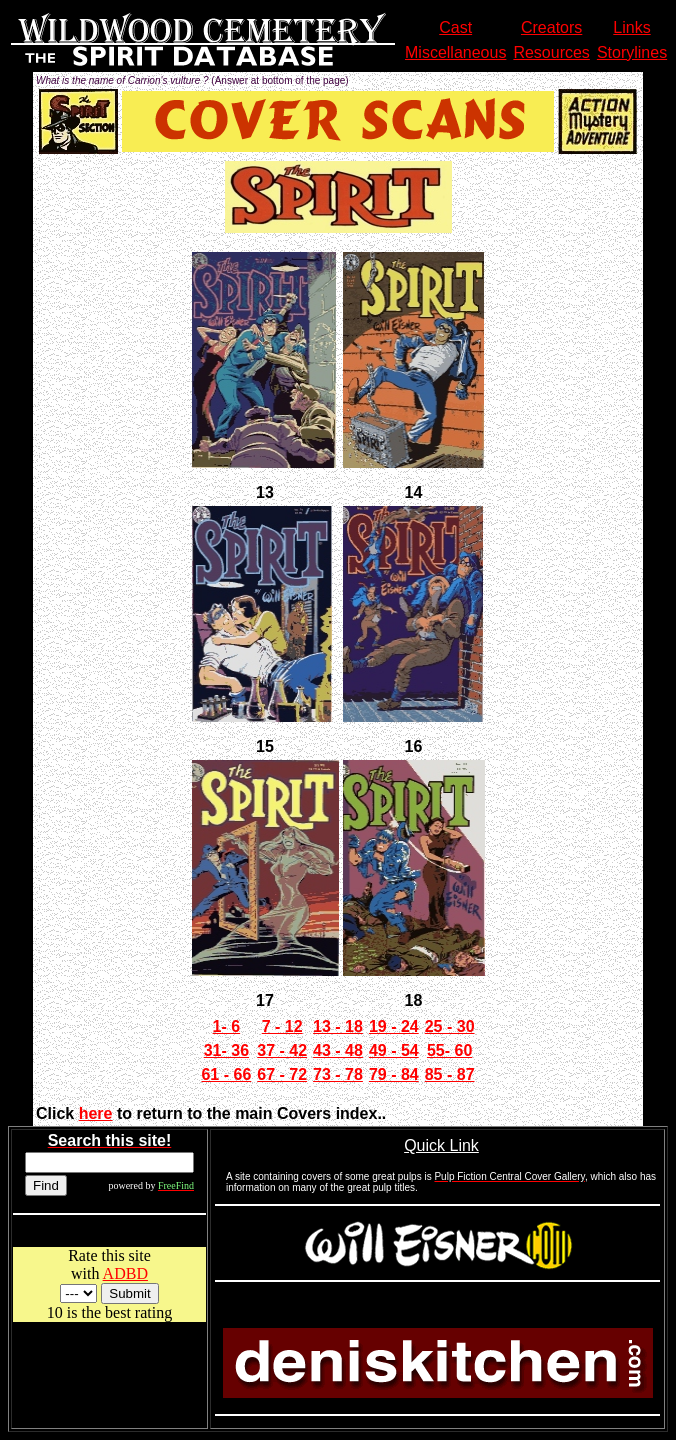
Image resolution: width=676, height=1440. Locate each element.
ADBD (125, 1273)
